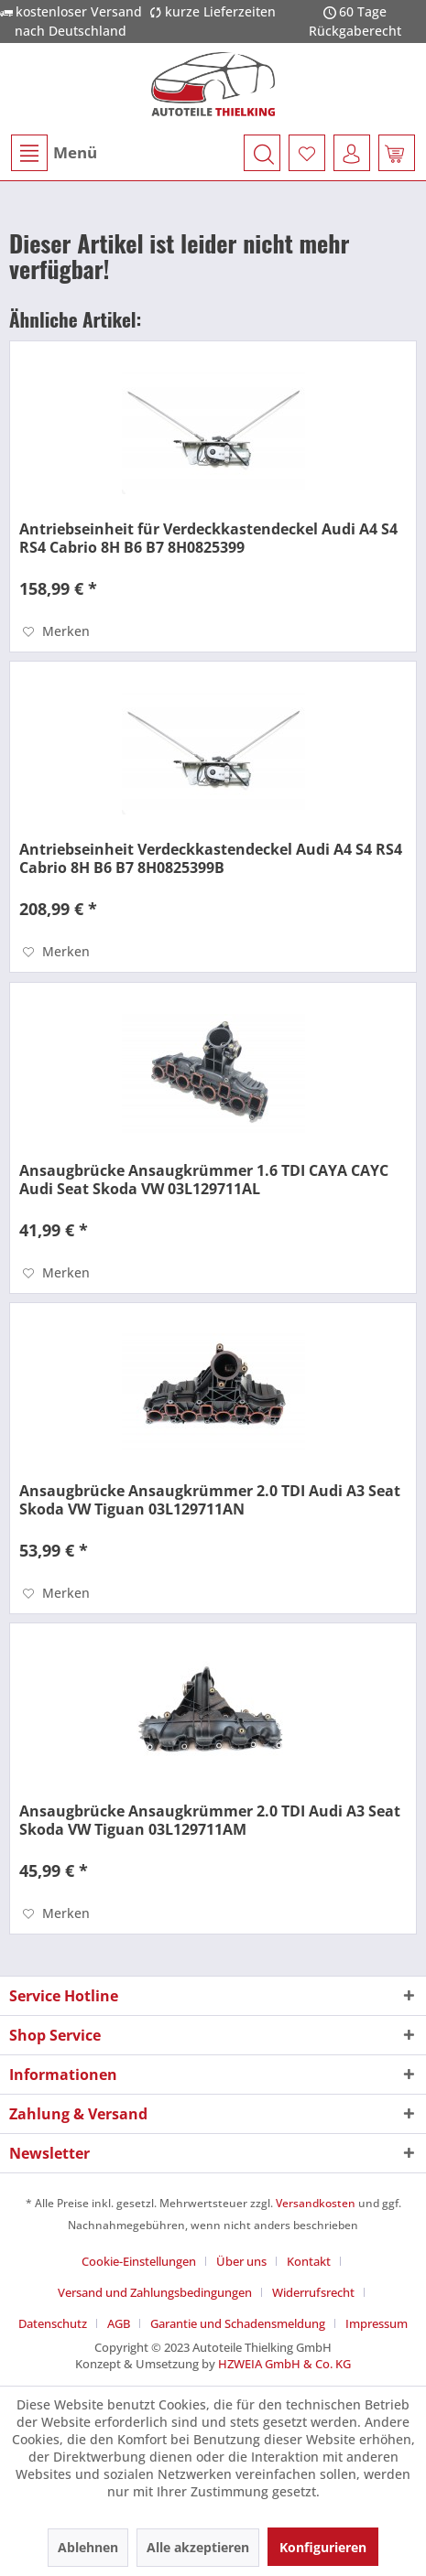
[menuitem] (53, 153)
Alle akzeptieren (198, 2547)
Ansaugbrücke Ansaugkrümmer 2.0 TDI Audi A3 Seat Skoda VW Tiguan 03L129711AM (209, 1820)
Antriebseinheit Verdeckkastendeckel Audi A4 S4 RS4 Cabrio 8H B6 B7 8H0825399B (210, 858)
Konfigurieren (322, 2547)
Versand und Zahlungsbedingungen (155, 2292)
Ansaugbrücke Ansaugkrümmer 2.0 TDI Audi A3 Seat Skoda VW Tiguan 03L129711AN (209, 1500)
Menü (54, 153)
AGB (118, 2323)
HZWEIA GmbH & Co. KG (284, 2363)
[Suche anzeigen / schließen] (262, 153)
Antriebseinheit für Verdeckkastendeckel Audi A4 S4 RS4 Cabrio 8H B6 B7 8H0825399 (208, 538)
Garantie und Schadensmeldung (237, 2323)
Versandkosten (315, 2203)
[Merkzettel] (307, 153)
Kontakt (309, 2261)
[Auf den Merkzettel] (56, 631)
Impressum (376, 2323)
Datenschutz (52, 2323)
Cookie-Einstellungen (139, 2261)
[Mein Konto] (351, 153)
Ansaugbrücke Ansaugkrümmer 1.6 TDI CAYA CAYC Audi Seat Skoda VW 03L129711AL (203, 1179)
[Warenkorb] (396, 153)
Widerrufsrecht (313, 2292)
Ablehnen (88, 2547)
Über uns (241, 2261)
